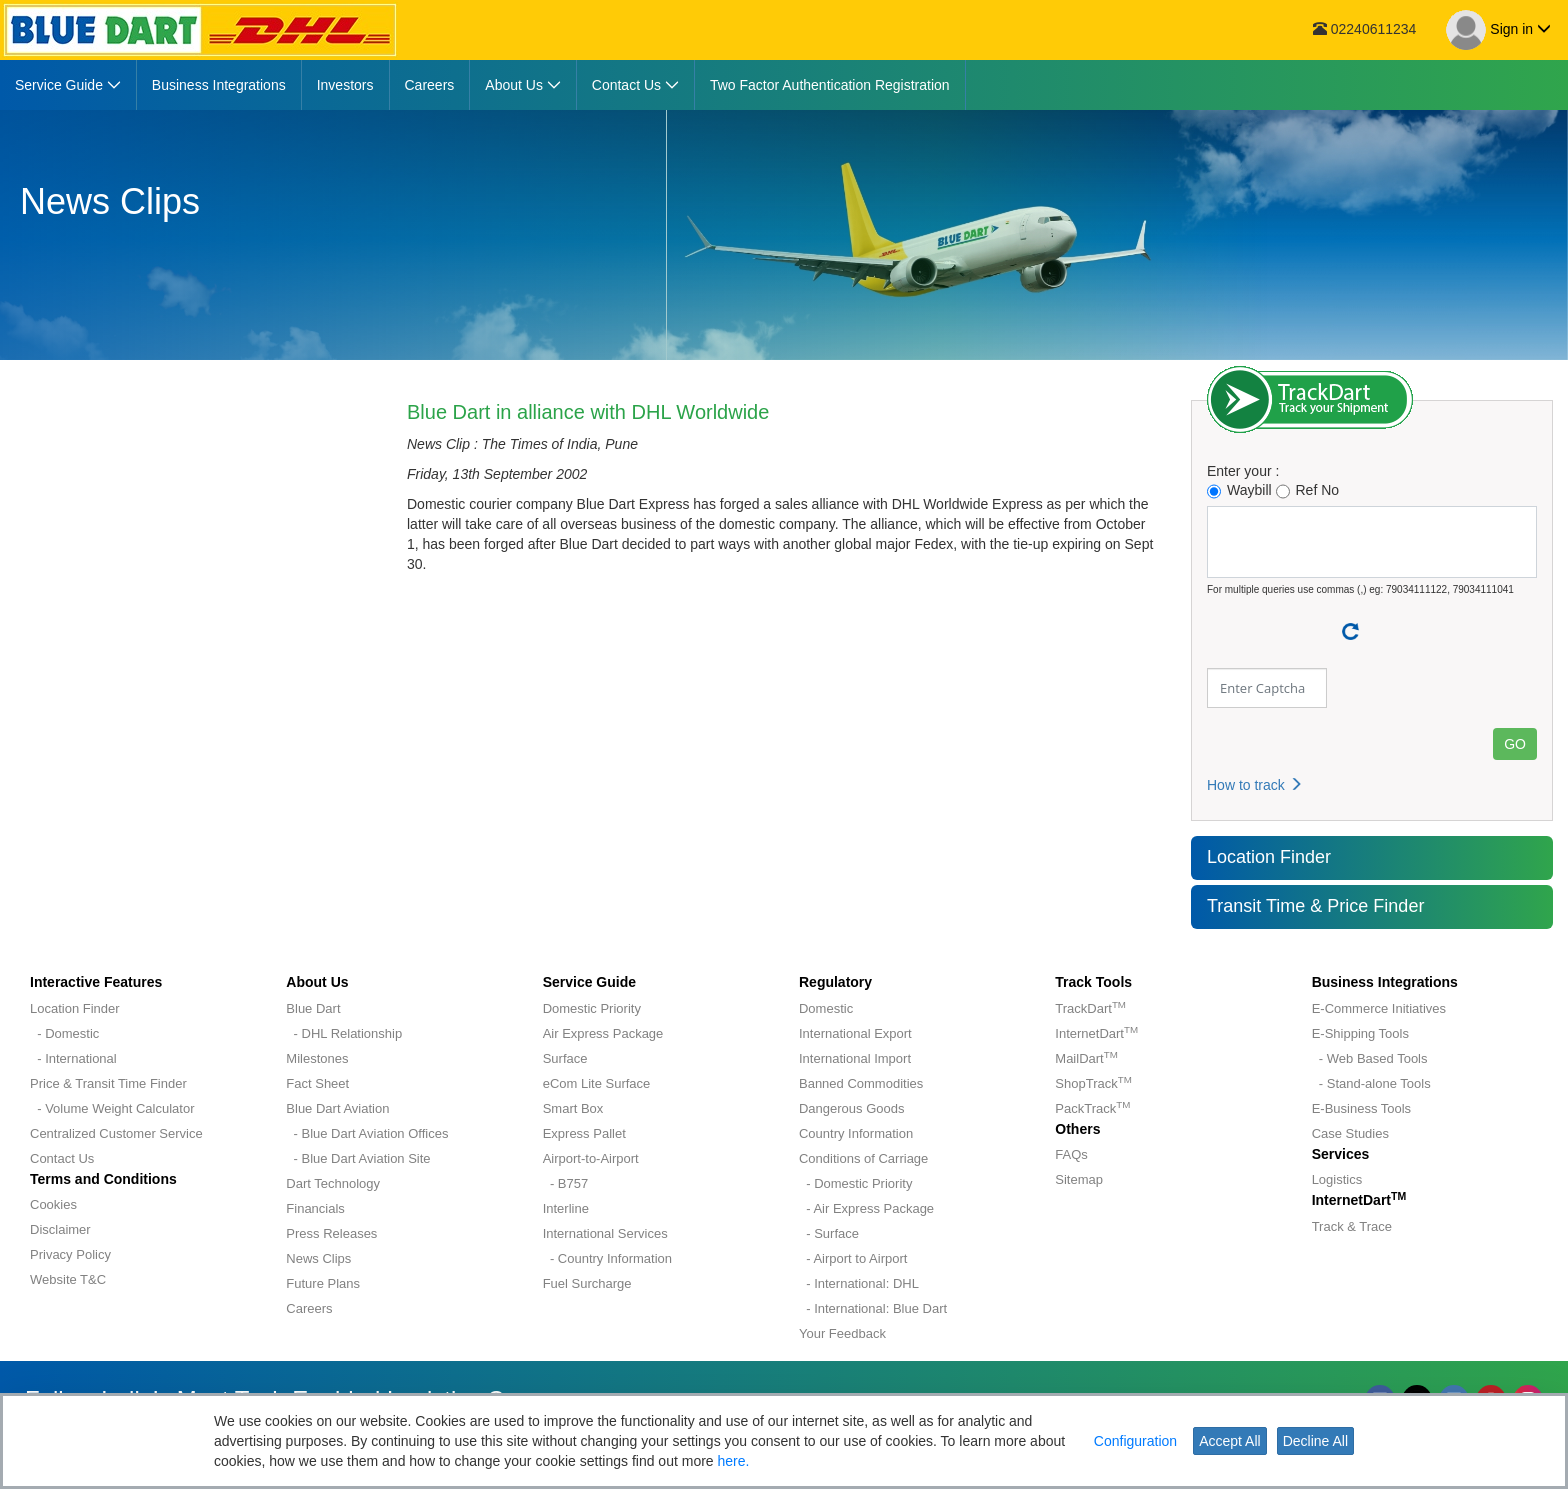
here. (734, 1461)
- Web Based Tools (1370, 1058)
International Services (605, 1233)
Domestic (826, 1008)
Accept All (1229, 1441)
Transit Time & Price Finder (1315, 906)
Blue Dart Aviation (337, 1108)
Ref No (1308, 490)
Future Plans (323, 1283)
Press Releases (331, 1233)
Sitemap (1079, 1179)
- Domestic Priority (855, 1183)
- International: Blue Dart (873, 1308)
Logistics (1337, 1179)
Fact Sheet (317, 1083)
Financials (315, 1208)
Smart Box (573, 1108)
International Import (855, 1058)
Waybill (1239, 490)
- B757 (566, 1183)
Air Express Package (603, 1033)
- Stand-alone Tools (1371, 1083)
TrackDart (1090, 1008)
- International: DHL (859, 1283)
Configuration (1135, 1441)
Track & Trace (1352, 1226)
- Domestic (64, 1033)
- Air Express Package (866, 1208)
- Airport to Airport (853, 1258)
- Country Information (607, 1258)
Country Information (856, 1133)
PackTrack (1092, 1108)
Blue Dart (313, 1008)
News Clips (318, 1258)
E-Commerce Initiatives (1379, 1008)
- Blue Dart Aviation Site (358, 1158)
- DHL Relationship (344, 1033)
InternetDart (1096, 1033)
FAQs (1071, 1154)
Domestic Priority (592, 1008)
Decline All (1315, 1441)
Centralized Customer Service (116, 1133)
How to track (1255, 785)
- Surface (829, 1233)
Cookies (53, 1204)
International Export (855, 1033)
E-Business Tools (1361, 1108)
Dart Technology (333, 1183)
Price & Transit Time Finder (108, 1083)
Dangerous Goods (852, 1108)
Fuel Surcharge (587, 1283)
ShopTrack (1093, 1083)
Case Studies (1350, 1133)
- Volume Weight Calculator (112, 1108)
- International (73, 1058)
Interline (566, 1208)
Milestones (317, 1058)
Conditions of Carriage (863, 1158)
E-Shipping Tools (1360, 1033)
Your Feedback (842, 1333)
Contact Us (62, 1158)
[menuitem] (68, 85)
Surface (565, 1058)
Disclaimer (60, 1229)
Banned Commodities (861, 1083)
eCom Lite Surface (597, 1083)
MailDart (1086, 1058)
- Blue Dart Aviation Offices (367, 1133)
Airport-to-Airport (591, 1158)
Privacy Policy (70, 1254)
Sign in (1498, 30)
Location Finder (1269, 857)
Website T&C (68, 1279)
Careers (309, 1308)
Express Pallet (584, 1133)
